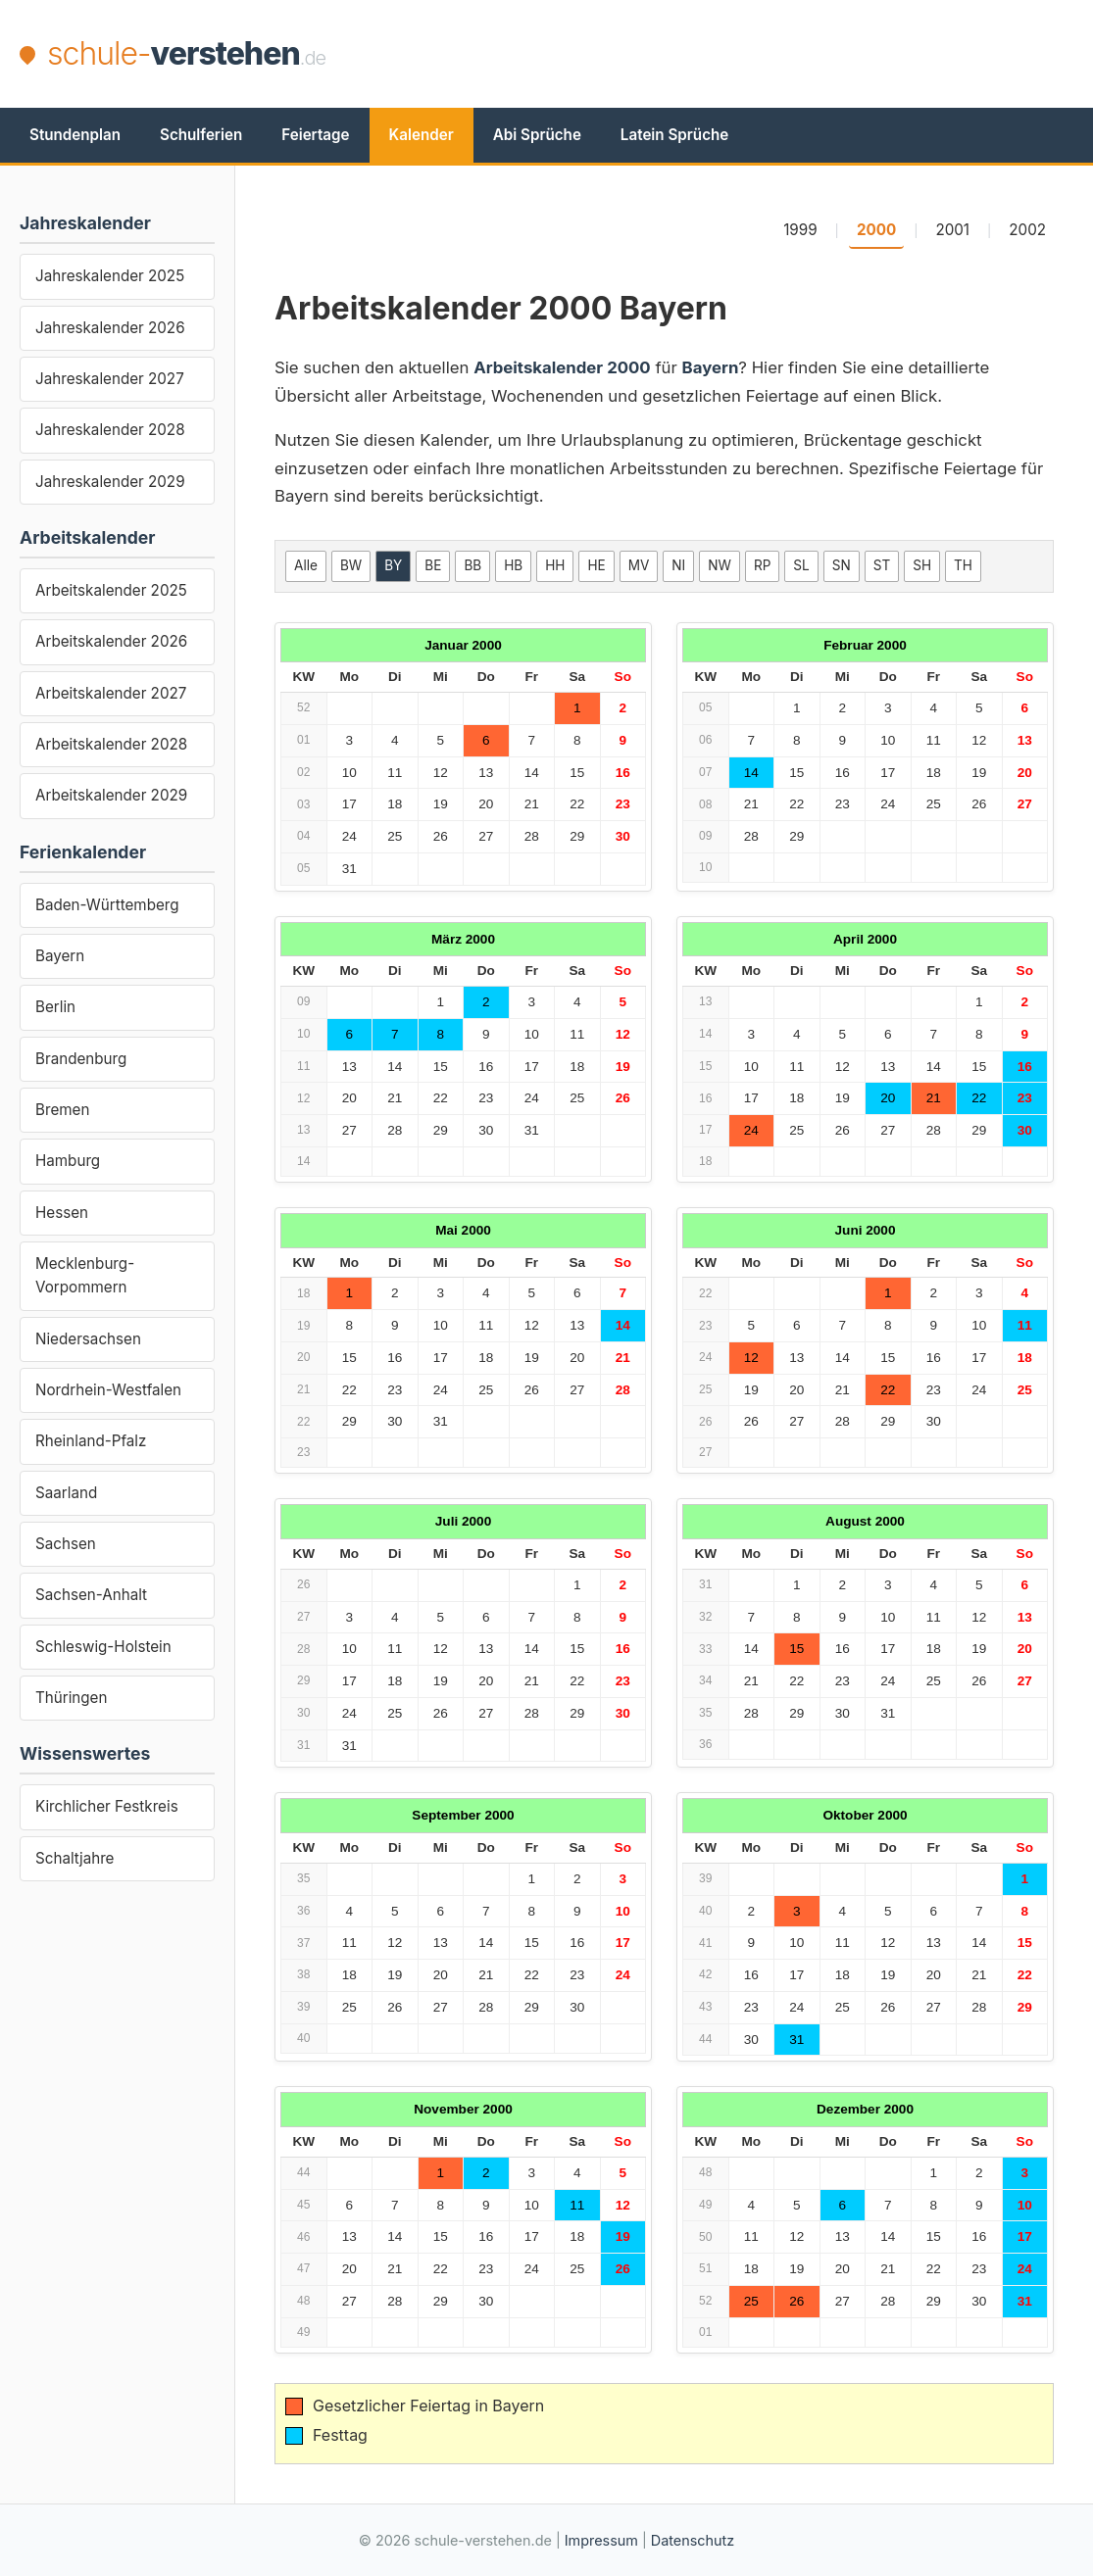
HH (555, 565)
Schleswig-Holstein (103, 1646)
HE (596, 565)
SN (841, 565)
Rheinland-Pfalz (90, 1441)
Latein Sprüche (674, 134)
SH (922, 565)
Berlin (55, 1006)
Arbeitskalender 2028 (111, 744)
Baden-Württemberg (107, 905)
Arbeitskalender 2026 (111, 641)
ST (881, 565)
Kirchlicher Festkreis (106, 1806)
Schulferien (201, 134)
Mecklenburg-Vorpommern (84, 1275)
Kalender (421, 134)
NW (719, 565)
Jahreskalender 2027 (109, 378)
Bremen (62, 1109)
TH (963, 565)
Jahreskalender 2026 (110, 327)
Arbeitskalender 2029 (111, 795)
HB (513, 565)
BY (393, 565)
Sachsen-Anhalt (91, 1594)
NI (678, 565)
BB (472, 565)
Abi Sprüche (537, 134)
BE (432, 565)
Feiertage (315, 134)
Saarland (66, 1492)
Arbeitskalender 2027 (110, 693)
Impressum (601, 2540)
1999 (800, 229)
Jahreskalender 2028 (110, 429)
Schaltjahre (74, 1858)
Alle (306, 565)
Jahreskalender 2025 (109, 276)
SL (801, 565)
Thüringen (71, 1697)
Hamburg (67, 1160)
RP (762, 565)
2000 (876, 229)
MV (639, 565)
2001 (952, 229)
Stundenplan (75, 134)
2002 (1027, 229)
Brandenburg (80, 1058)
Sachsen (65, 1543)
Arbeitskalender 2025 (111, 590)
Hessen (61, 1212)
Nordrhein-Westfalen (108, 1390)
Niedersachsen (88, 1339)
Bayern (59, 956)
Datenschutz (692, 2540)
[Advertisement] (716, 54)
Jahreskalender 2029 (110, 481)
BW (351, 565)
